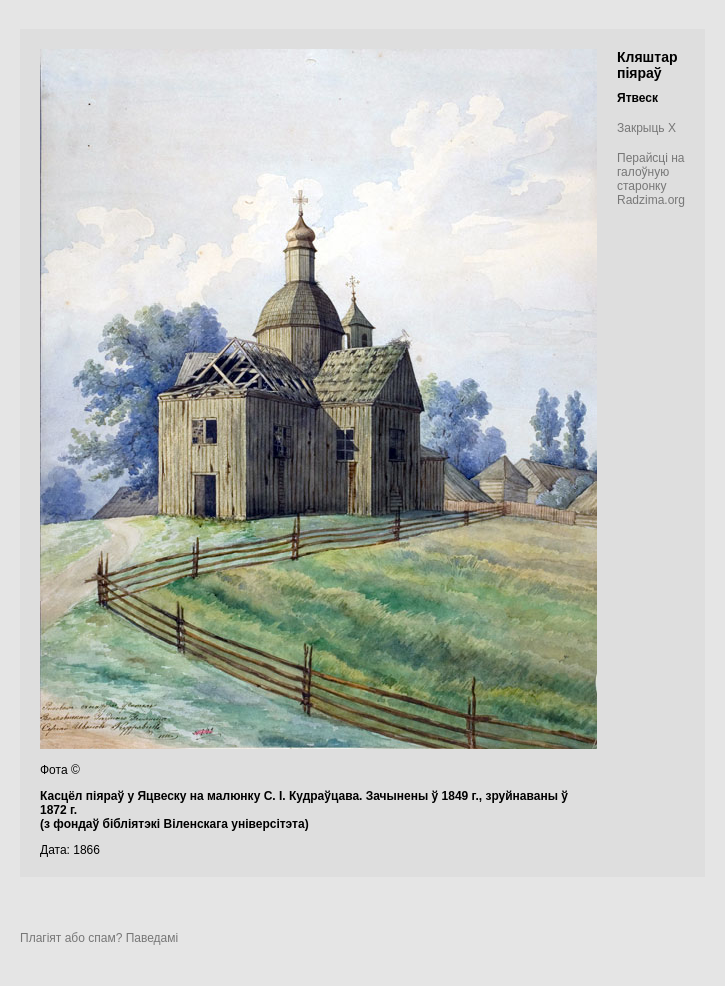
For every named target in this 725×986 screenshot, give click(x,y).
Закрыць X (646, 128)
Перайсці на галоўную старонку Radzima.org (651, 179)
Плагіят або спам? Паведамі (99, 938)
